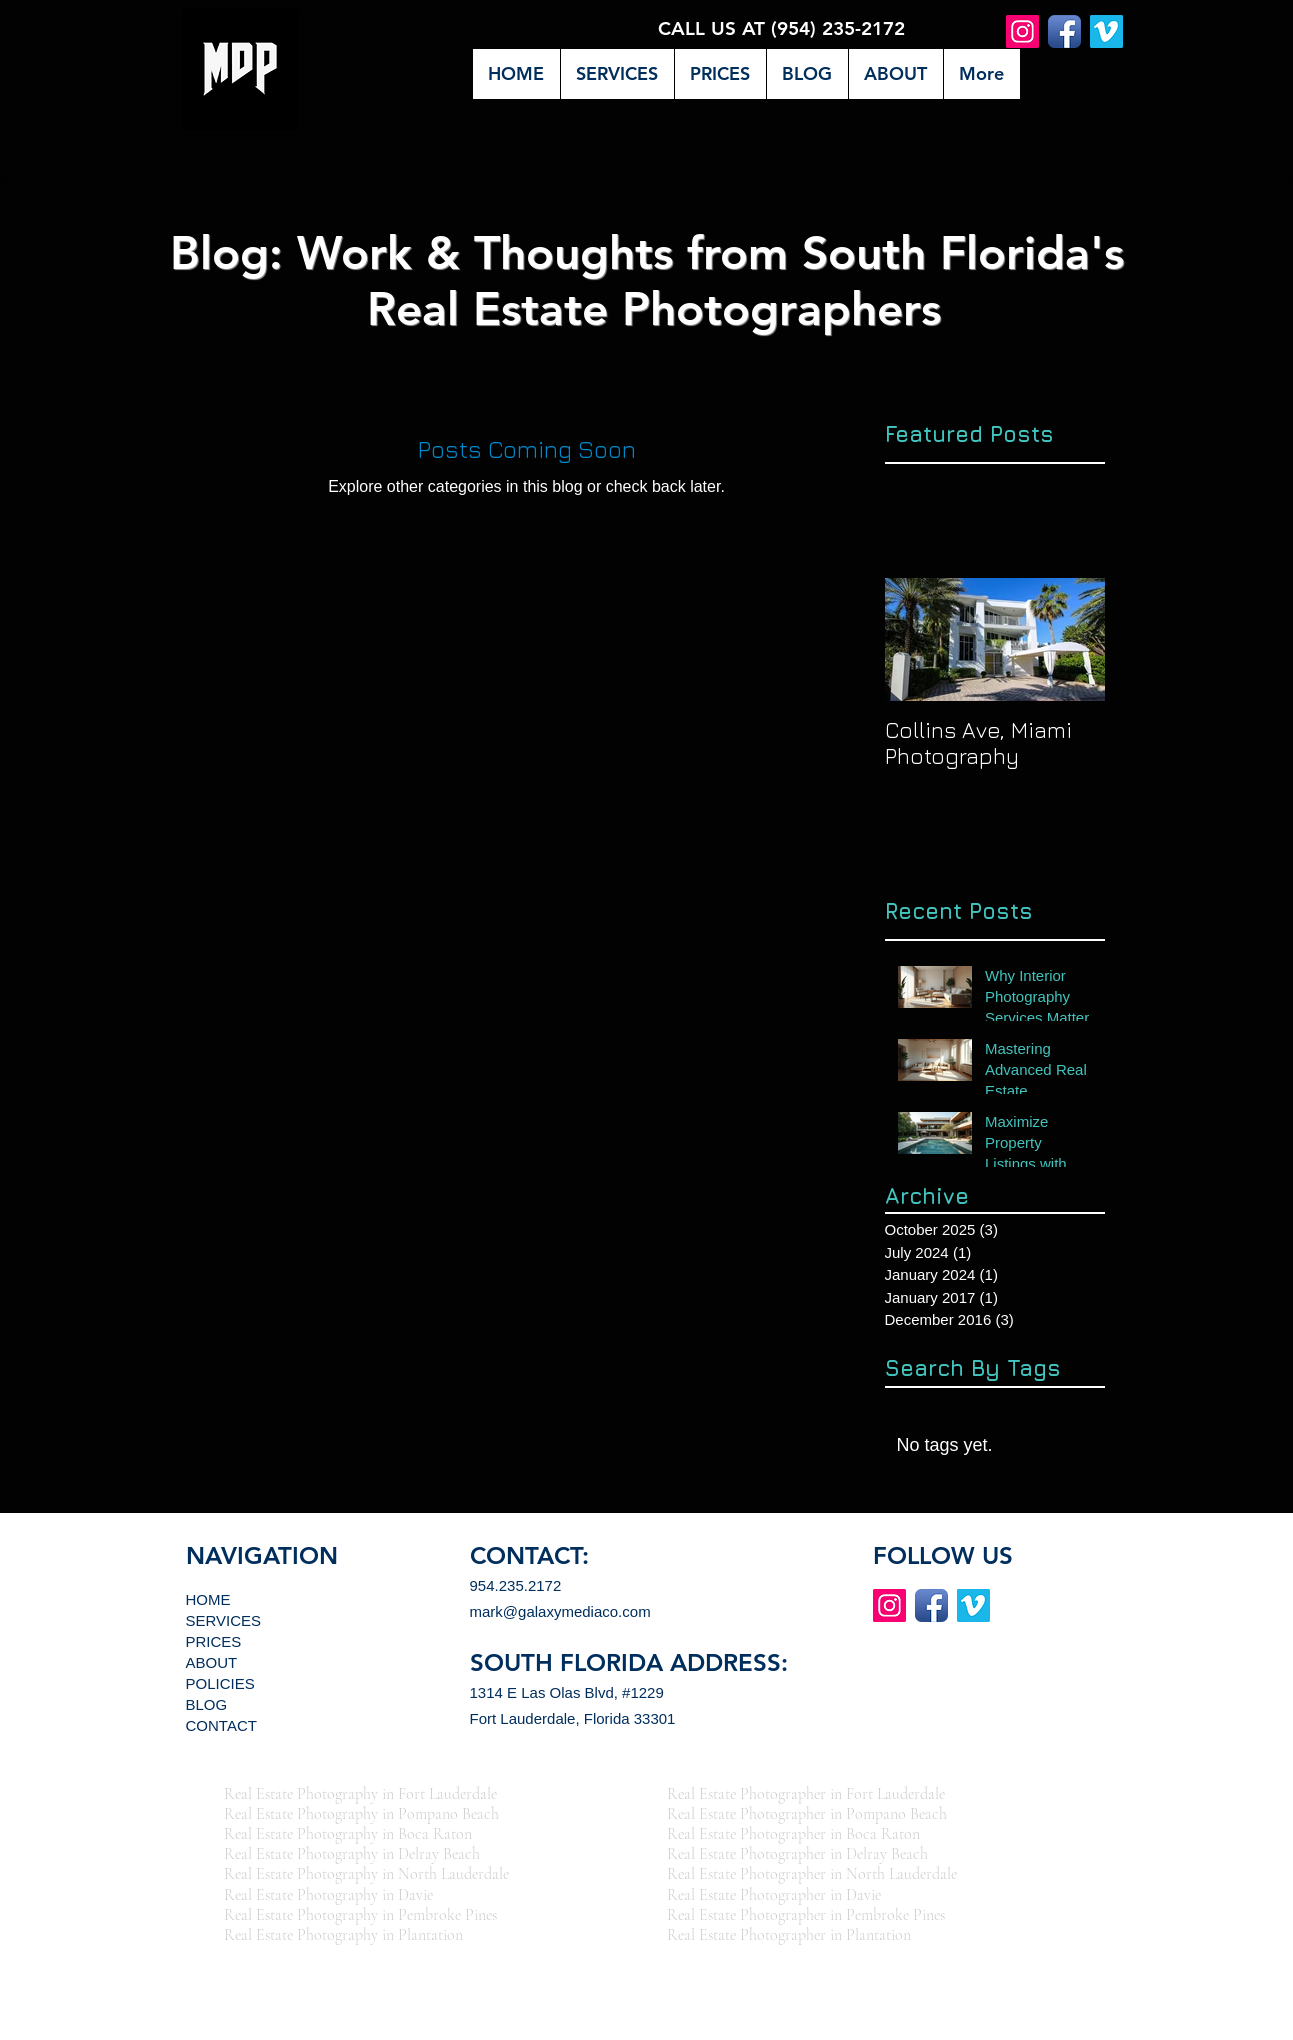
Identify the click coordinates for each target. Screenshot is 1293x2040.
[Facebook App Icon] (1064, 31)
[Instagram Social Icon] (1022, 31)
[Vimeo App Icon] (1106, 31)
